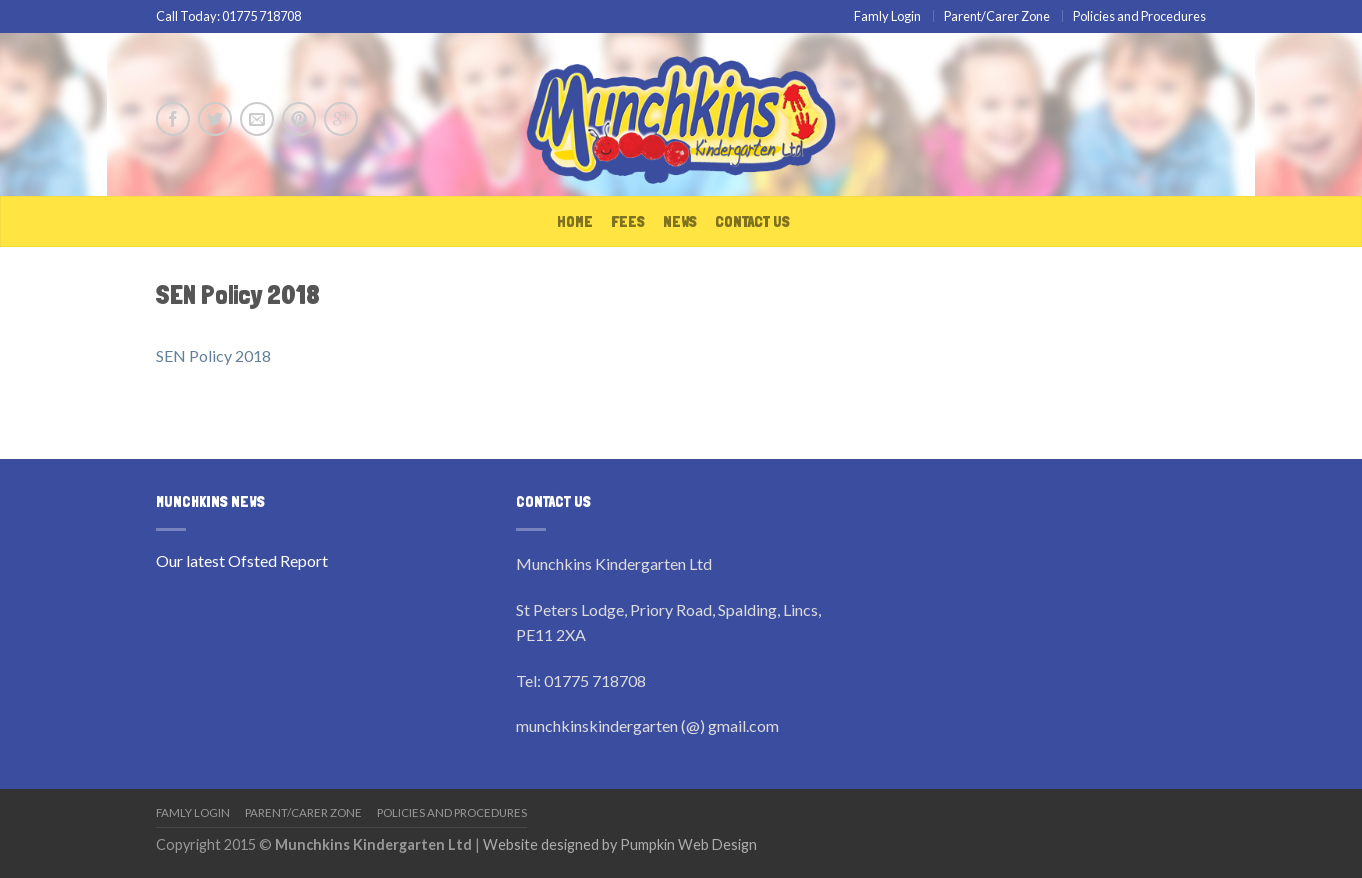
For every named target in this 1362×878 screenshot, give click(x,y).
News (680, 221)
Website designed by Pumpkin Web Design (620, 844)
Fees (628, 221)
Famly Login (887, 16)
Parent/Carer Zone (997, 16)
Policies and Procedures (1139, 16)
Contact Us (752, 221)
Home (575, 221)
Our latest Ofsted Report (242, 560)
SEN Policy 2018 (213, 355)
